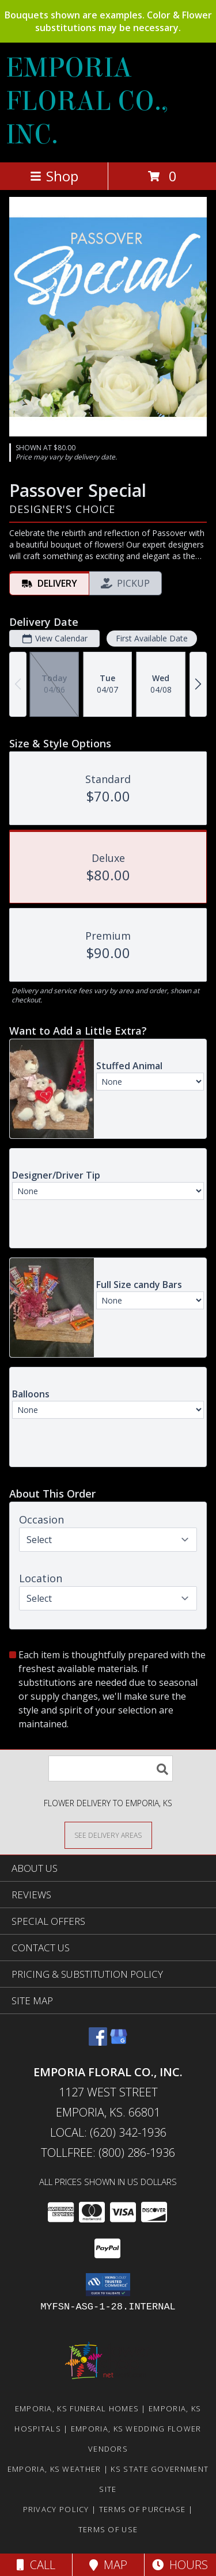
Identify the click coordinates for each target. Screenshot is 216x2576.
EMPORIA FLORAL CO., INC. (87, 101)
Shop (54, 175)
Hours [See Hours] (180, 2565)
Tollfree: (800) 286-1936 (108, 2152)
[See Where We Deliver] (108, 1834)
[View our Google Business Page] (118, 2042)
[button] (108, 2284)
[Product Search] (110, 1768)
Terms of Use (108, 2529)
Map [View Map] (108, 2565)
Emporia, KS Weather (54, 2469)
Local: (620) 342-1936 (108, 2132)
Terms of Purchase (142, 2509)
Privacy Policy (56, 2509)
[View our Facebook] (98, 2042)
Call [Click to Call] (36, 2565)
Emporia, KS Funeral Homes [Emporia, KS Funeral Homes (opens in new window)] (77, 2408)
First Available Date (152, 638)
